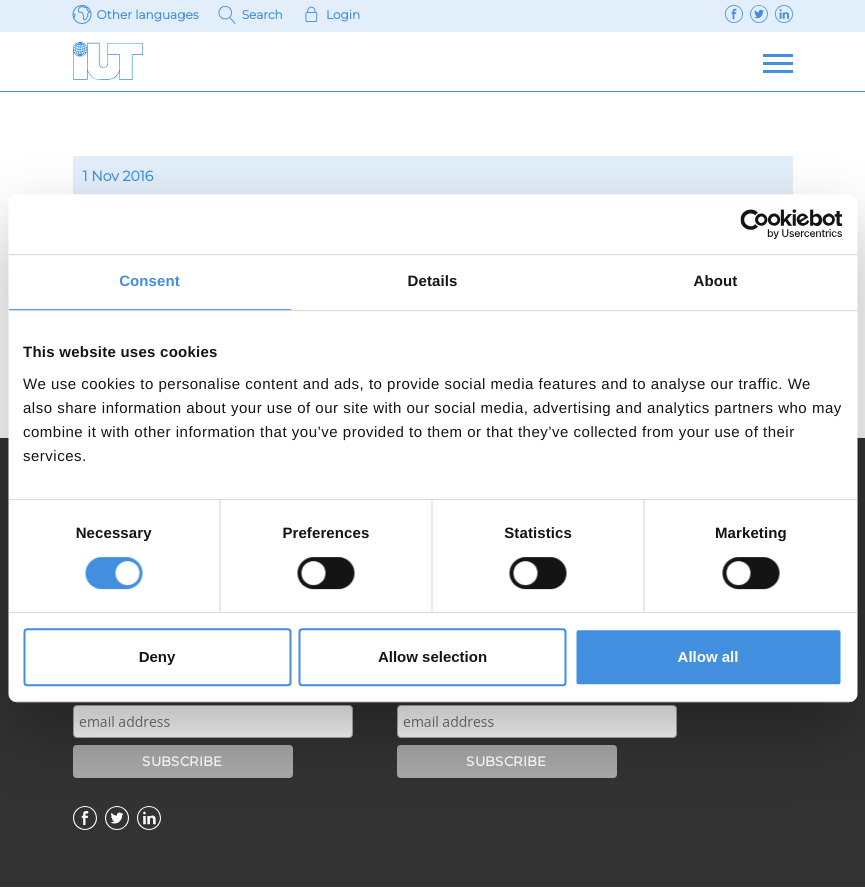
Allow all (708, 656)
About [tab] (716, 281)
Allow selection (432, 656)
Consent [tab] (149, 281)
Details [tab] (433, 281)
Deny (157, 656)
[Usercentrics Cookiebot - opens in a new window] (754, 224)
